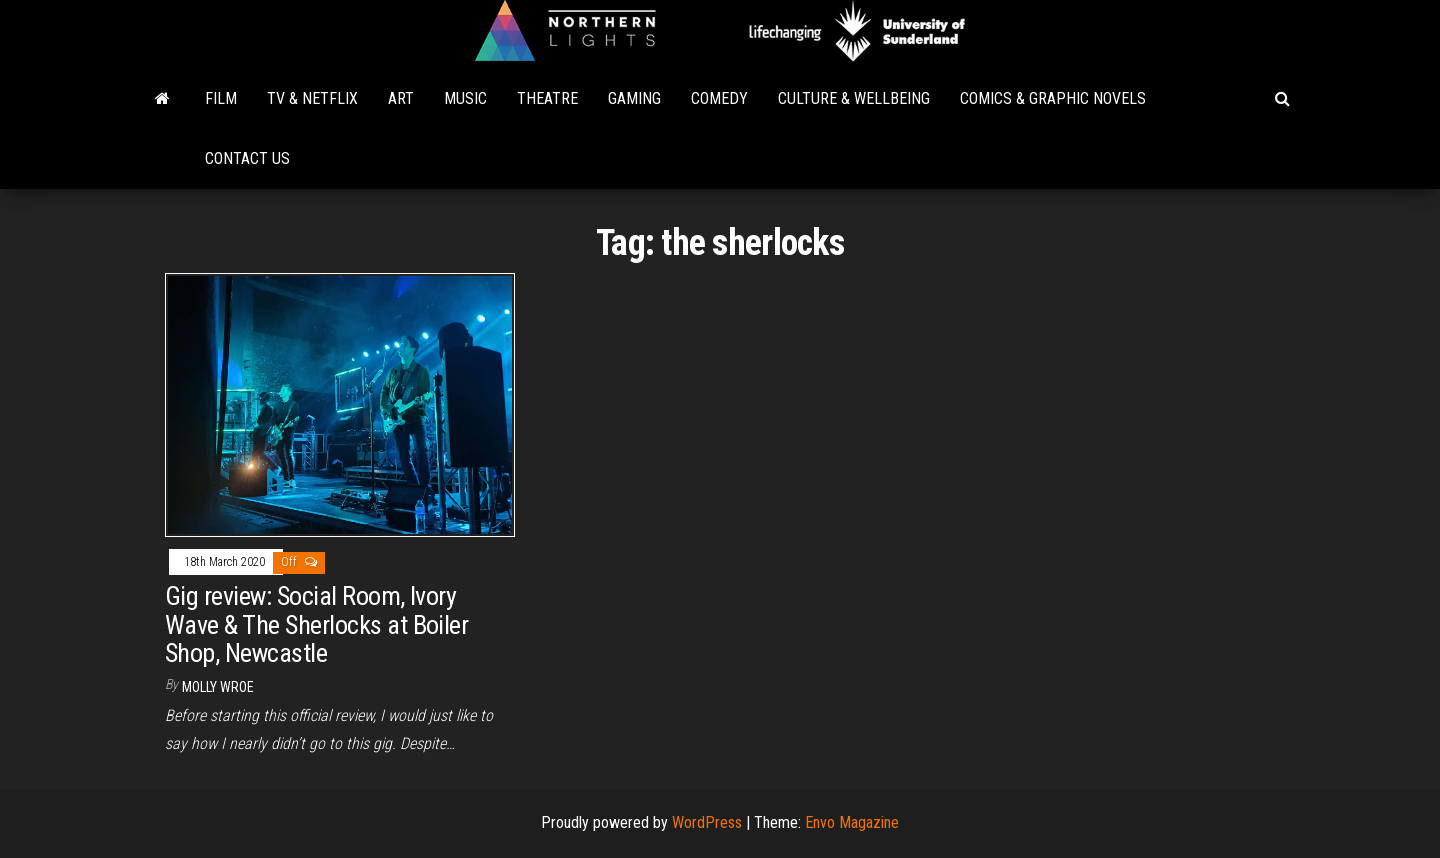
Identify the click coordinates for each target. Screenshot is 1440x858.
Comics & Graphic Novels (1053, 98)
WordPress (707, 822)
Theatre (547, 98)
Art (401, 98)
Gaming (634, 98)
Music (465, 98)
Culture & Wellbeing (854, 98)
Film (221, 98)
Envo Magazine (852, 822)
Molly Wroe (218, 687)
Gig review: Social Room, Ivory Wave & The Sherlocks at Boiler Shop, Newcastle (316, 624)
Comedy (719, 98)
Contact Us (247, 158)
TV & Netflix (312, 98)
